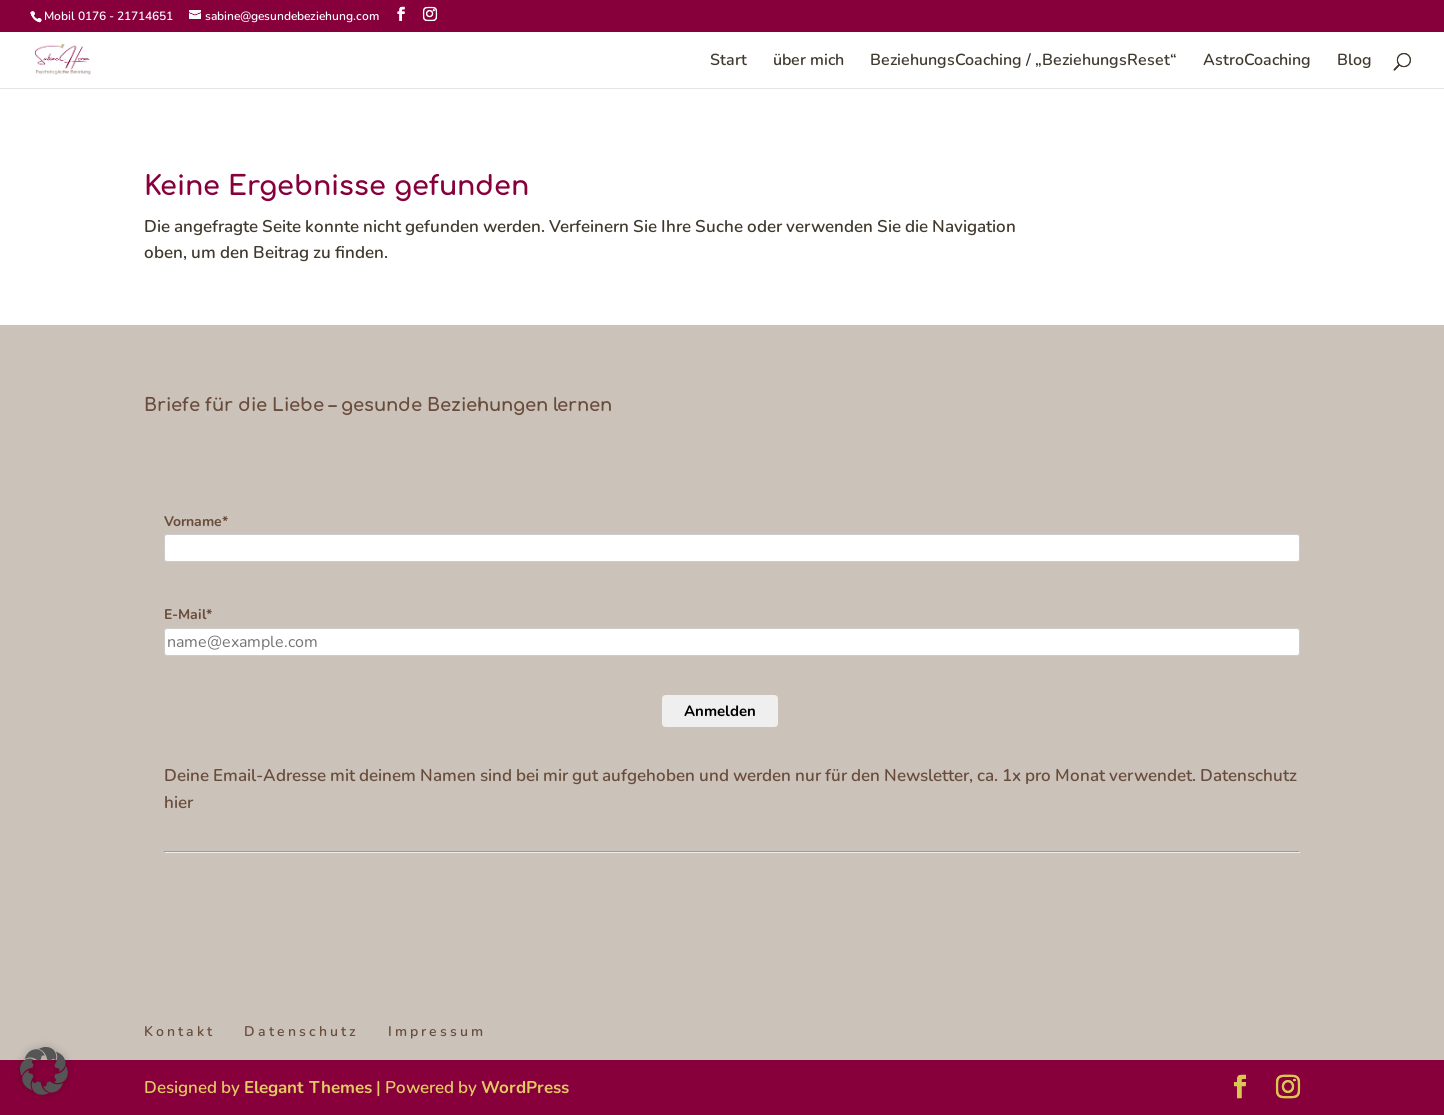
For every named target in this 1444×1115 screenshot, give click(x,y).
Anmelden (720, 711)
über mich (808, 62)
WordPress (525, 1087)
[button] (44, 1071)
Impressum (437, 1031)
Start (728, 62)
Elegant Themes (308, 1087)
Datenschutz (301, 1031)
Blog (1354, 62)
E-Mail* (188, 614)
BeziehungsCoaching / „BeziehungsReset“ (1023, 62)
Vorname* (196, 521)
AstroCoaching (1257, 62)
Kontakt (179, 1031)
